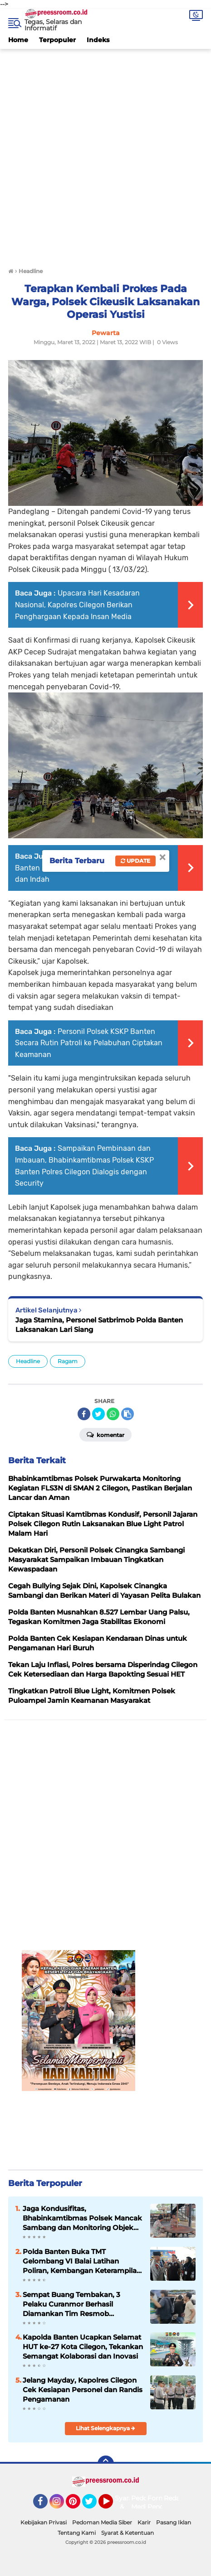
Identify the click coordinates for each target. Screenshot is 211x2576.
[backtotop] (106, 2464)
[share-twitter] (98, 1414)
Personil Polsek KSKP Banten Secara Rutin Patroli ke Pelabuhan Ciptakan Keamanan (88, 1043)
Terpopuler (57, 40)
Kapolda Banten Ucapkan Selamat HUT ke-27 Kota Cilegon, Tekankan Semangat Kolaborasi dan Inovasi (83, 2346)
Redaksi (176, 2498)
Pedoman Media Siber (102, 2522)
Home (18, 40)
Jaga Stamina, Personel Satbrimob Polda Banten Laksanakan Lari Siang (99, 1325)
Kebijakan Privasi (43, 2522)
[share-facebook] (84, 1414)
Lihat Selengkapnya (105, 2428)
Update (135, 860)
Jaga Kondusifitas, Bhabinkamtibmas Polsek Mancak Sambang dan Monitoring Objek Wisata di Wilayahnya (82, 2218)
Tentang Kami (77, 2532)
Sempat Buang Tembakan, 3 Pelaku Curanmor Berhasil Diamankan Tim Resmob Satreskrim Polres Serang (71, 2304)
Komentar (105, 1434)
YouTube (112, 2505)
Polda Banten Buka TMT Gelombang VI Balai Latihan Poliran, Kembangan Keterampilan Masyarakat (82, 2261)
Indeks (98, 40)
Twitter (93, 2505)
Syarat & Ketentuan (127, 2532)
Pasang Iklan (173, 2522)
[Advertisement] (105, 154)
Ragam (68, 1361)
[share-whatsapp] (113, 1414)
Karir (144, 2522)
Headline (28, 1361)
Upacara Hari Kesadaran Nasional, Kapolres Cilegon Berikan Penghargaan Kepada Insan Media (77, 604)
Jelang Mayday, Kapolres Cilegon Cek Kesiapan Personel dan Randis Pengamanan (82, 2389)
